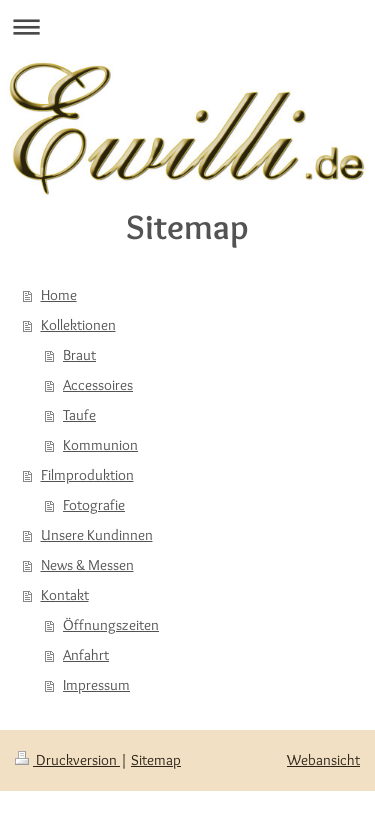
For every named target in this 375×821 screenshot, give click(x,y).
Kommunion (100, 445)
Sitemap (156, 760)
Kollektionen (78, 325)
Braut (79, 355)
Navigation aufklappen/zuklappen (187, 26)
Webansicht (323, 760)
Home (59, 295)
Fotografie (94, 505)
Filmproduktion (87, 475)
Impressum (96, 685)
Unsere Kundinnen (97, 535)
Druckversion (67, 760)
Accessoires (98, 385)
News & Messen (87, 565)
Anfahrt (86, 655)
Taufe (79, 415)
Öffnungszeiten (111, 625)
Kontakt (65, 595)
